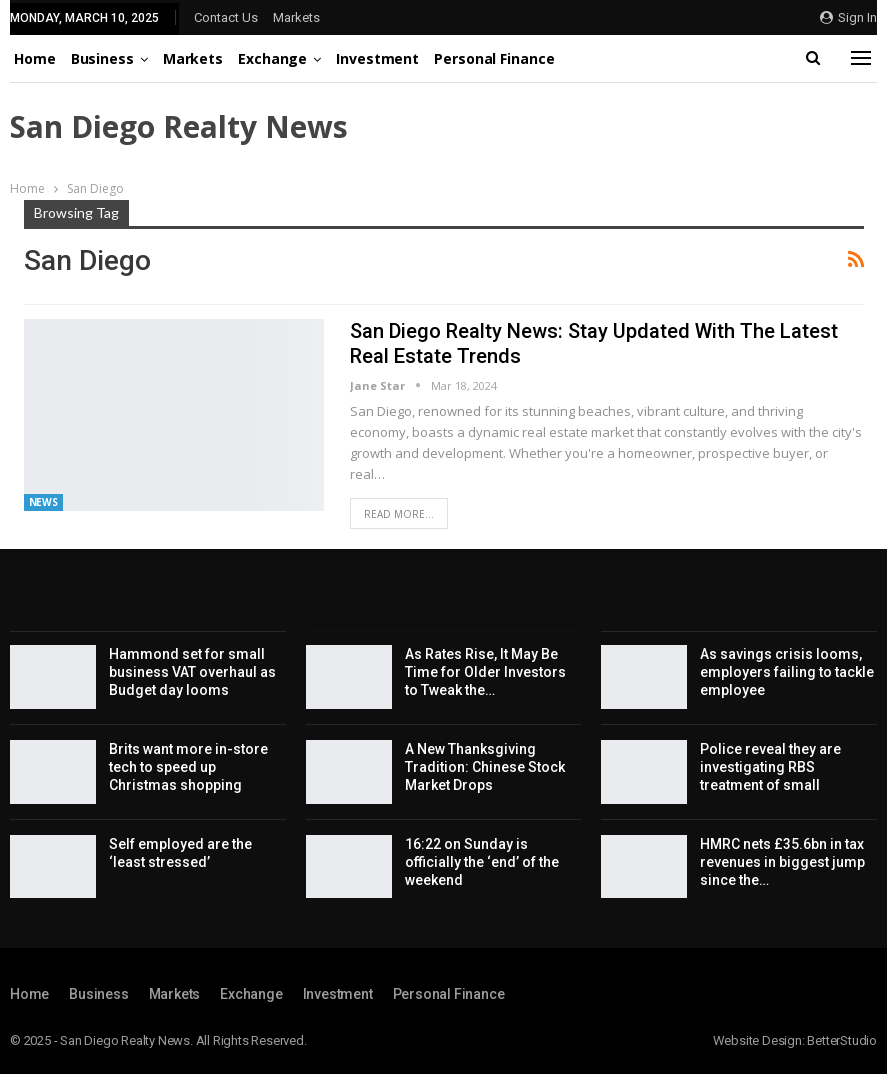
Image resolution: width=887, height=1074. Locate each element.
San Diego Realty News (179, 126)
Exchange (272, 58)
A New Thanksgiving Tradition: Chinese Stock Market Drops (485, 767)
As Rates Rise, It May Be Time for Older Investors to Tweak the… (485, 672)
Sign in (848, 17)
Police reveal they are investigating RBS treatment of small (770, 767)
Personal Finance (494, 58)
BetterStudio (842, 1040)
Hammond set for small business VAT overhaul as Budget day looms (192, 672)
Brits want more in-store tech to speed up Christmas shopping (188, 767)
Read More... (399, 514)
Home (35, 58)
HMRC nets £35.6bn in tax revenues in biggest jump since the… (782, 862)
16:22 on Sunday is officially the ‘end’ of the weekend (482, 862)
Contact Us (226, 17)
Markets (296, 17)
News (44, 502)
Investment (377, 58)
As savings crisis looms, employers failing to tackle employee (787, 672)
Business (102, 58)
